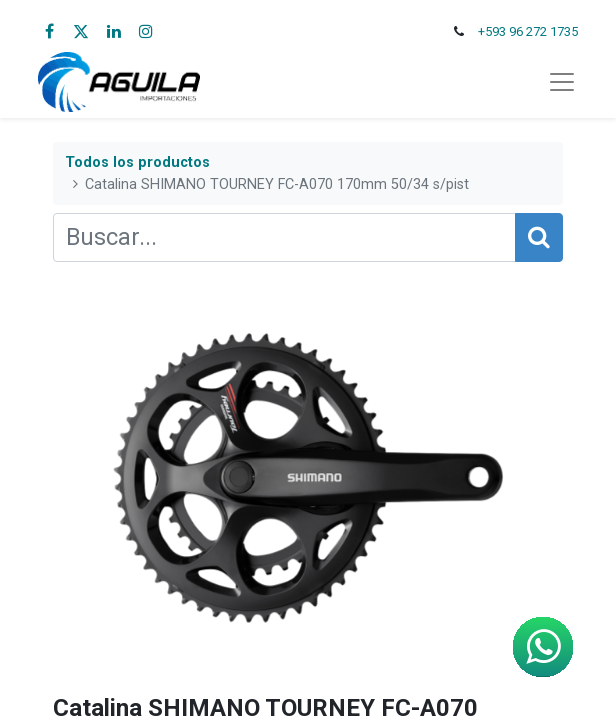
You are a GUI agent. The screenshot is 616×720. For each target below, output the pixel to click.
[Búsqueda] (539, 237)
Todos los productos (137, 162)
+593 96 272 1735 (528, 31)
